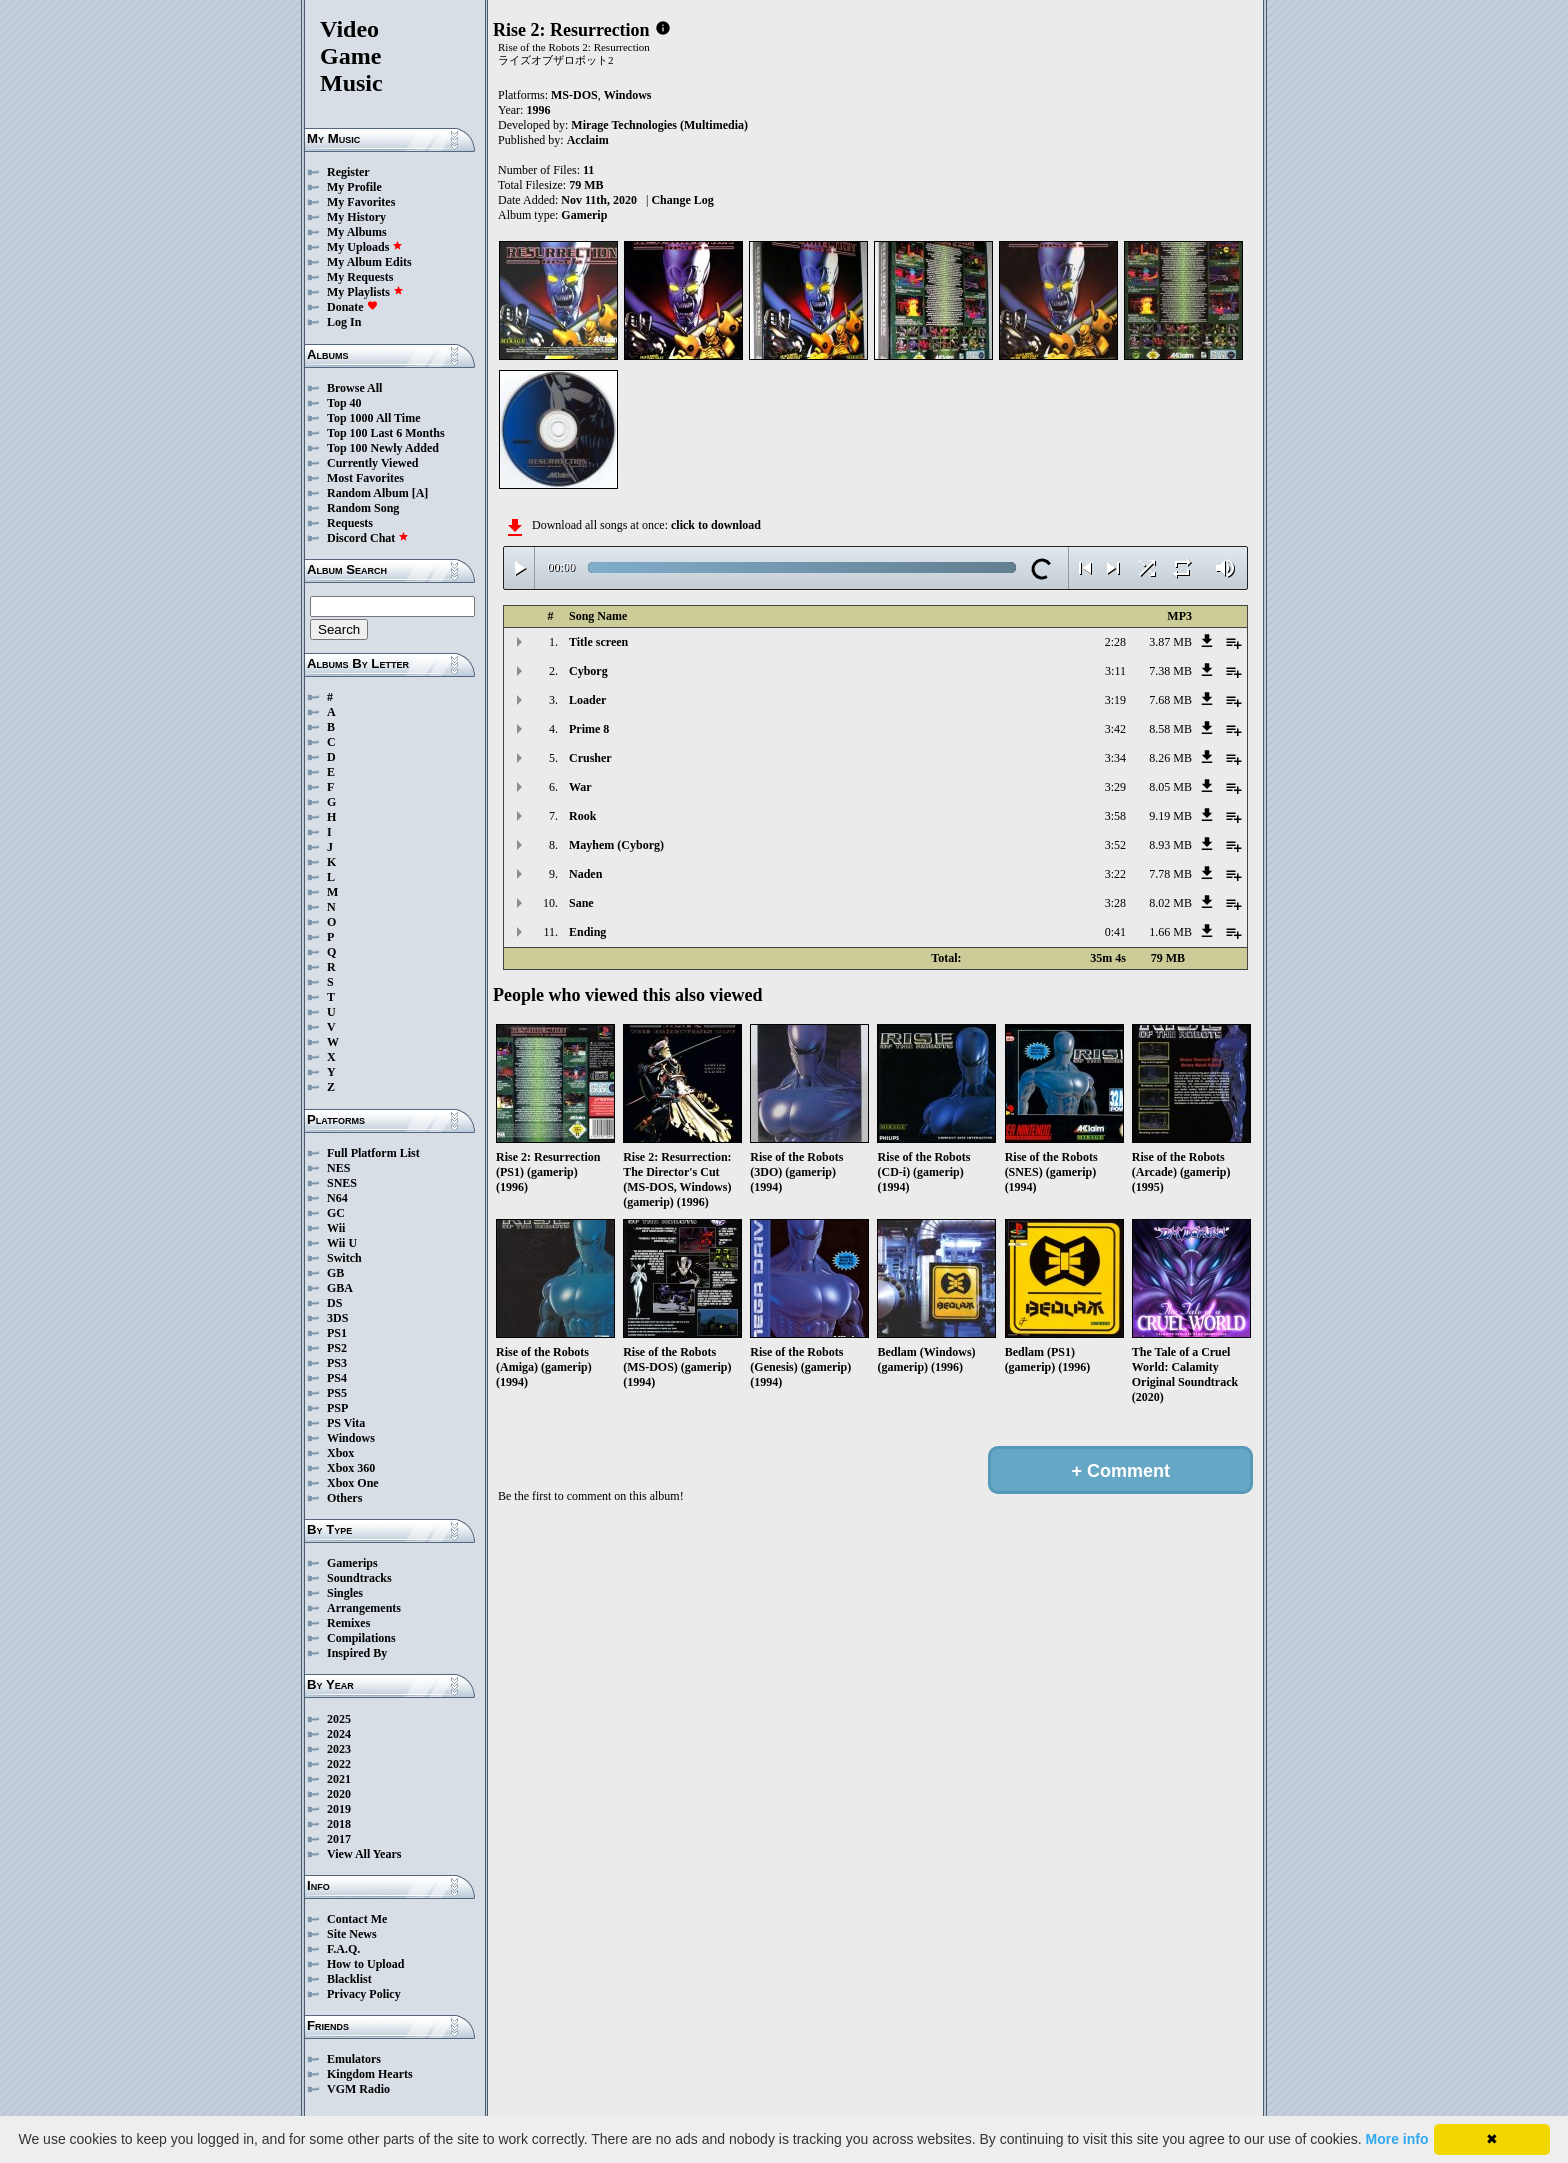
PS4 (337, 1378)
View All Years (364, 1854)
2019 (339, 1809)
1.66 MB (1170, 932)
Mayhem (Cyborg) (616, 845)
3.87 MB (1170, 642)
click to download (716, 525)
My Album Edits (369, 262)
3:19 (1115, 700)
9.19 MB (1170, 816)
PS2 (337, 1348)
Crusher (590, 758)
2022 (339, 1764)
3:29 (1115, 787)
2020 (339, 1794)
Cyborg (588, 671)
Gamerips (352, 1563)
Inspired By (357, 1653)
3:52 (1115, 845)
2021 (339, 1779)
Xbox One (353, 1483)
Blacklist (349, 1979)
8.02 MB (1170, 903)
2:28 (1115, 642)
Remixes (348, 1623)
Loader (587, 700)
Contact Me (357, 1919)
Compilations (361, 1638)
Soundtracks (359, 1578)
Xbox (340, 1453)
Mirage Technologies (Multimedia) (659, 125)
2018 (339, 1824)
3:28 (1115, 903)
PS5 (337, 1393)
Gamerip (584, 215)
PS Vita (346, 1423)
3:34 (1115, 758)
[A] (420, 493)
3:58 (1115, 816)
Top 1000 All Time (373, 418)
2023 (339, 1749)
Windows (351, 1438)
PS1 (337, 1333)
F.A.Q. (343, 1949)
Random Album (368, 493)
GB (335, 1273)
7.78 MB (1170, 874)
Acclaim (588, 140)
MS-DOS (574, 95)
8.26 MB (1170, 758)
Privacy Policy (364, 1994)
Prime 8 (589, 729)
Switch (344, 1258)
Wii (336, 1228)
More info (1397, 2139)
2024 (339, 1734)
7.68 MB (1170, 700)
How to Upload (365, 1964)
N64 (337, 1198)
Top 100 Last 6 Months (386, 433)
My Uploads (365, 247)
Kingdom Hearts (370, 2074)
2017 (339, 1839)
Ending (587, 932)
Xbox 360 (351, 1468)
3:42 (1115, 729)
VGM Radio (358, 2089)
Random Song (363, 508)
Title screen (598, 642)
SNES (342, 1183)
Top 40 (344, 403)
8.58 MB (1170, 729)
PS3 (337, 1363)
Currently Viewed (372, 463)
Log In (344, 322)
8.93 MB (1170, 845)
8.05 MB (1170, 787)
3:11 (1115, 671)
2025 (339, 1719)
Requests (350, 523)
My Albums (357, 232)
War (580, 787)
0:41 (1115, 932)
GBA (340, 1288)
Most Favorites (365, 478)
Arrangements (364, 1608)
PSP (337, 1408)
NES (338, 1168)
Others (344, 1498)
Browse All (354, 388)
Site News (352, 1934)
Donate (352, 307)
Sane (581, 903)
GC (336, 1213)
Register (348, 172)
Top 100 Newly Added (383, 448)
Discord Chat (368, 538)
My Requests (360, 277)
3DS (337, 1318)
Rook (582, 816)
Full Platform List (373, 1153)
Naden (585, 874)
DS (334, 1303)
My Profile (354, 187)
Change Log (682, 200)
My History (356, 217)
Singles (345, 1593)
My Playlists (365, 292)
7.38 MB (1170, 671)
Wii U (342, 1243)
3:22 (1115, 874)
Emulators (354, 2059)
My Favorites (361, 202)
